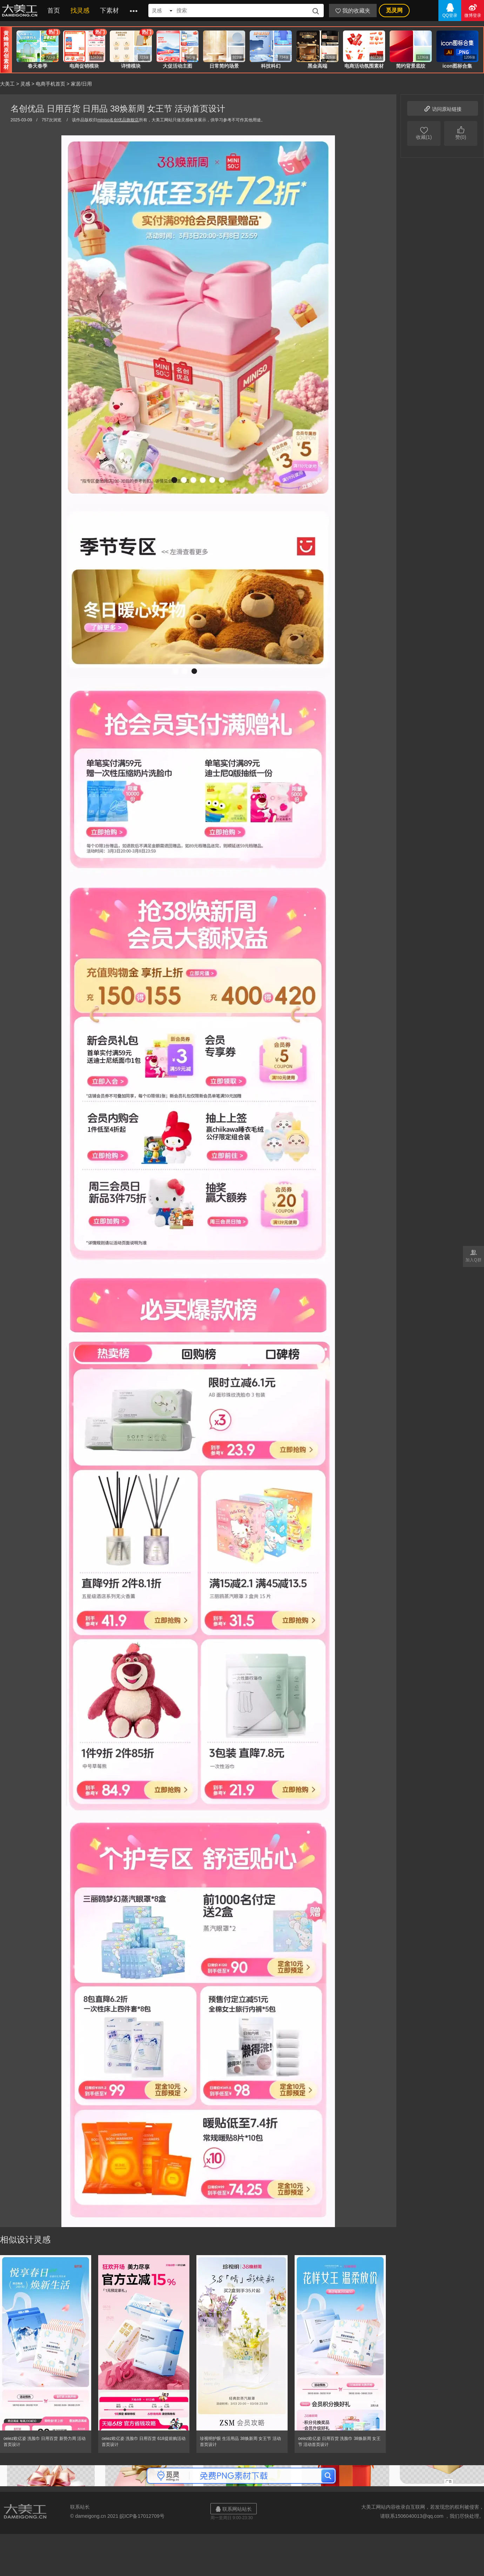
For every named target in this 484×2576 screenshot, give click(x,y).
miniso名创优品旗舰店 (118, 119)
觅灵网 (394, 10)
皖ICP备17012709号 (142, 2516)
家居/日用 (81, 84)
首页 (53, 10)
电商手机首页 (50, 84)
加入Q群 (473, 1255)
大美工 (21, 10)
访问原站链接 (443, 108)
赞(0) (460, 132)
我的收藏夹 (352, 11)
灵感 (25, 84)
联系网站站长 (233, 2509)
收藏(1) (424, 132)
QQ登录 (449, 10)
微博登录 (472, 10)
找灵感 (79, 10)
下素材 (109, 10)
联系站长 (80, 2507)
